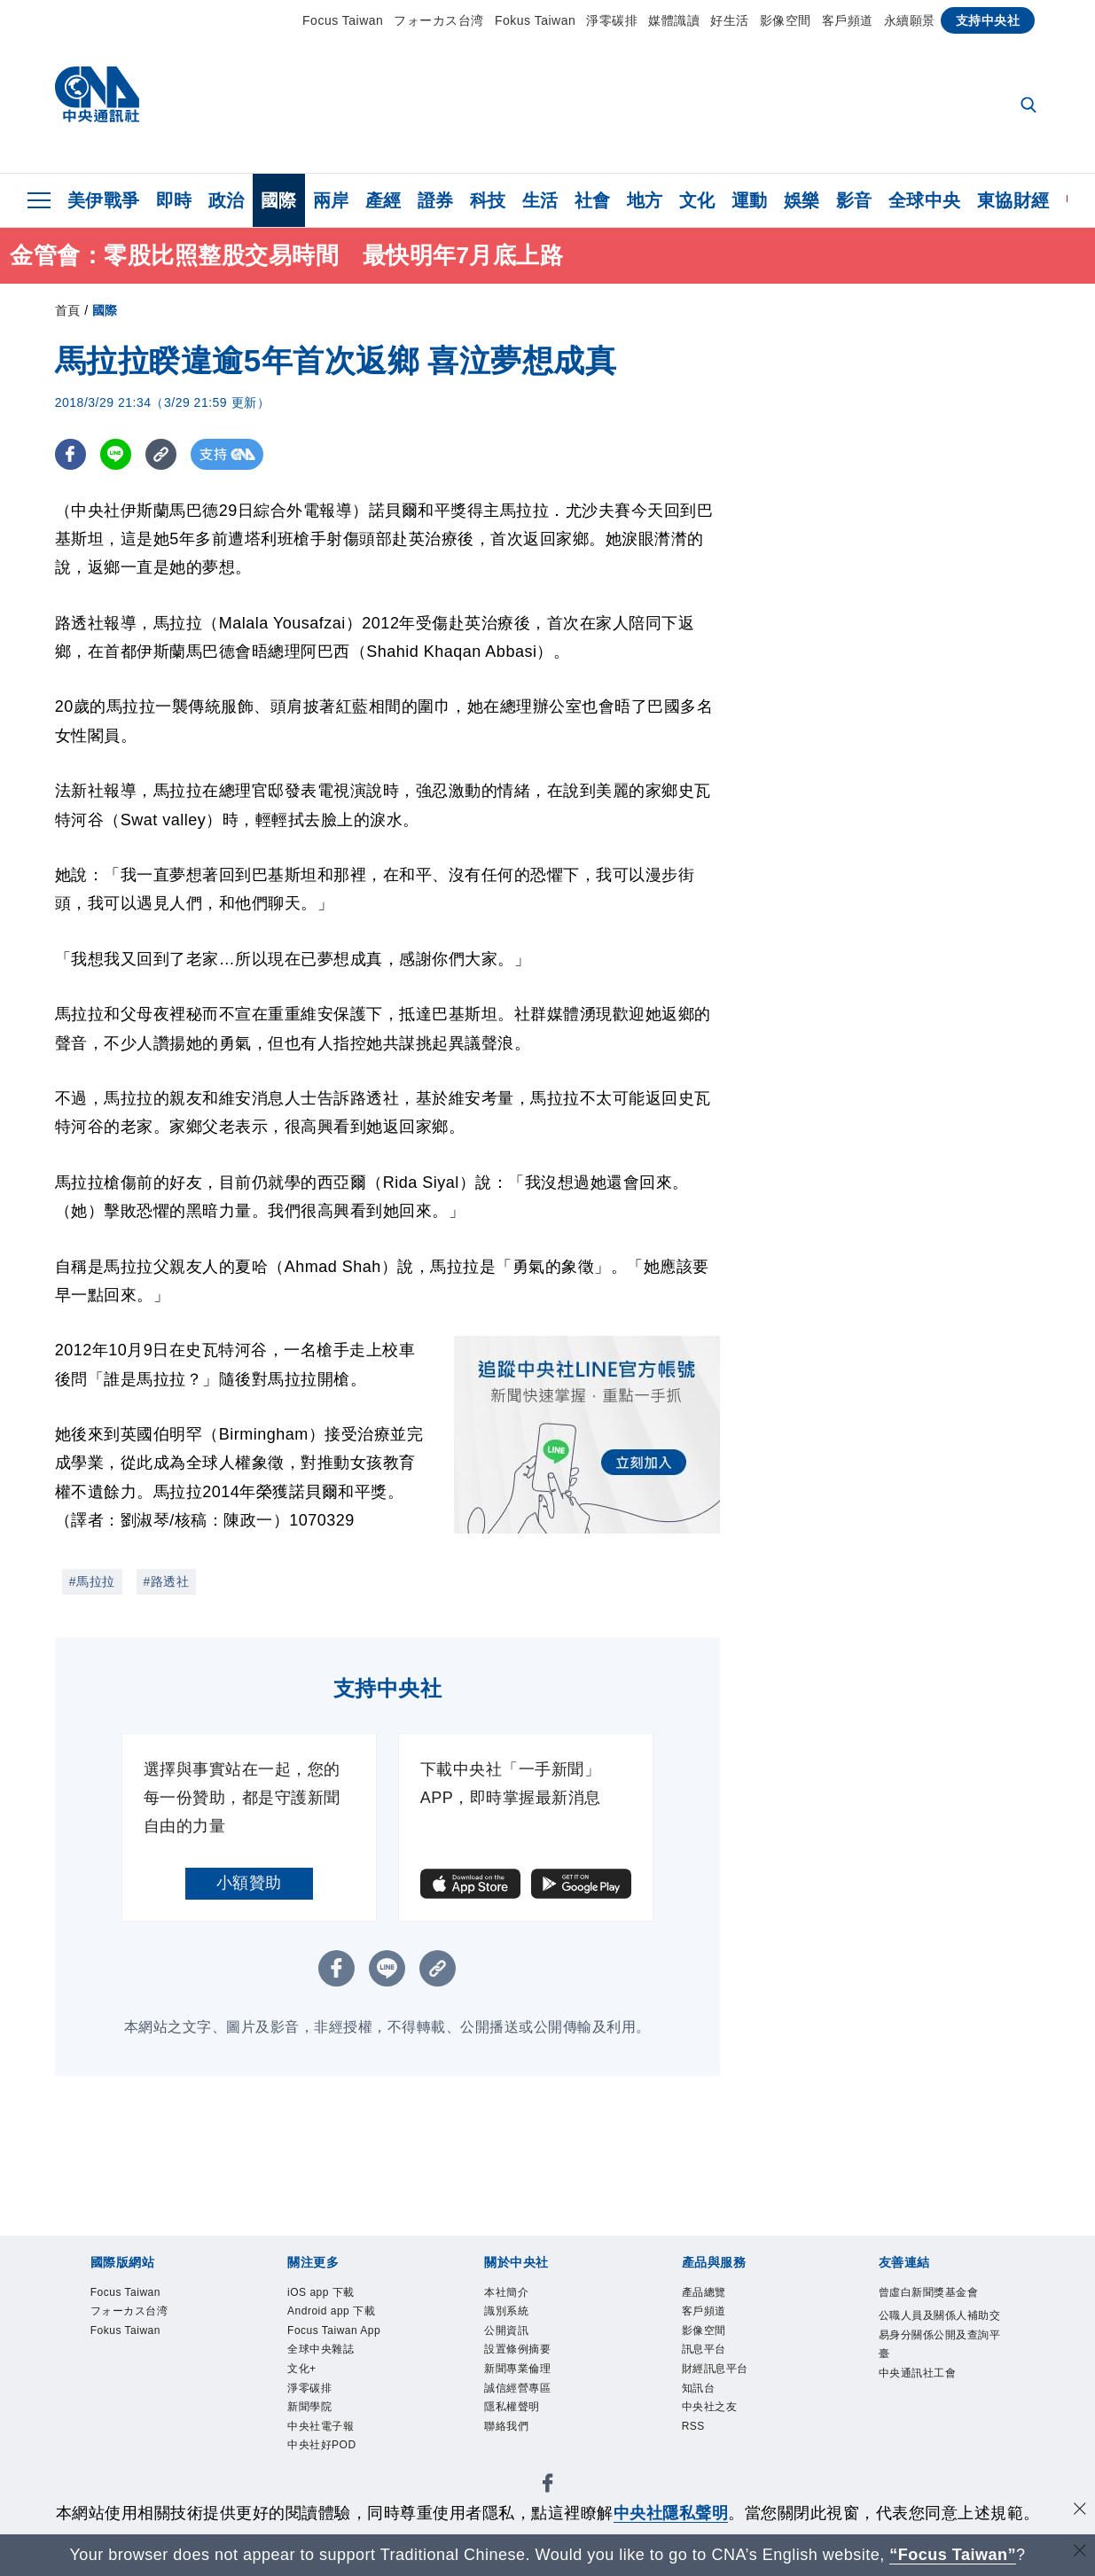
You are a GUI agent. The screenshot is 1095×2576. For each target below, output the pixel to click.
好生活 (729, 20)
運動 (749, 200)
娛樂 (802, 200)
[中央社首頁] (97, 98)
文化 (697, 200)
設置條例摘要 (520, 2352)
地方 (645, 200)
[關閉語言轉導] (1080, 2552)
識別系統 (508, 2313)
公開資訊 (508, 2332)
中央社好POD (324, 2451)
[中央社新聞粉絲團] (548, 2491)
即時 (174, 200)
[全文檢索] (1030, 106)
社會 (593, 200)
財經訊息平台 (718, 2372)
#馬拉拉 (92, 1581)
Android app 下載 (333, 2313)
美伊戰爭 (103, 200)
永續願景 (909, 20)
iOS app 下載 (322, 2293)
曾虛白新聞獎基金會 (933, 2293)
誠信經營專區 (520, 2391)
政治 (226, 200)
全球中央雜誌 (323, 2352)
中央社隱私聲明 (671, 2513)
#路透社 (167, 1581)
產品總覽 (706, 2293)
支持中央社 (988, 20)
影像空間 (785, 20)
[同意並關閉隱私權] (1080, 2511)
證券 (436, 200)
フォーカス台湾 (439, 20)
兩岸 (331, 200)
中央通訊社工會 (921, 2375)
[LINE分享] (115, 454)
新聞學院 (311, 2411)
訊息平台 (706, 2352)
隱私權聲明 (514, 2411)
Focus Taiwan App (336, 2332)
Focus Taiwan (342, 20)
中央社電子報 (323, 2431)
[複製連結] (160, 454)
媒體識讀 (674, 20)
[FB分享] (70, 454)
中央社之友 (712, 2411)
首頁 (68, 310)
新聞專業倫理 (520, 2372)
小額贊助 (249, 1883)
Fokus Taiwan (535, 20)
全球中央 (924, 200)
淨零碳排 (611, 20)
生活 (540, 200)
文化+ (302, 2372)
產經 (383, 200)
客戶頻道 (847, 20)
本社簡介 (508, 2293)
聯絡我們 (508, 2431)
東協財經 (1013, 200)
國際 (279, 200)
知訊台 (700, 2391)
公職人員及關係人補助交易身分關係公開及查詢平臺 (938, 2336)
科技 (488, 200)
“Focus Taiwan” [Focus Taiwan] (952, 2555)
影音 (854, 200)
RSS (694, 2431)
